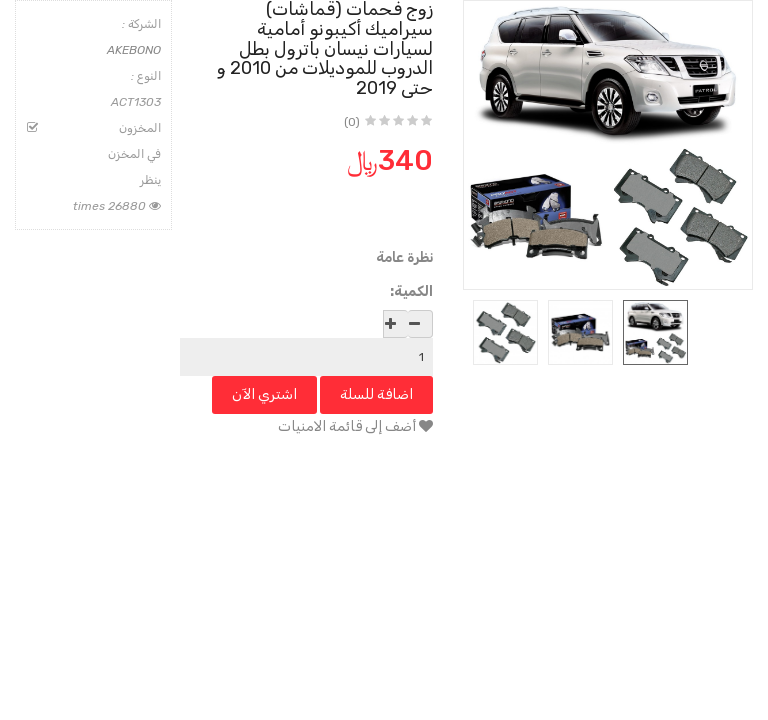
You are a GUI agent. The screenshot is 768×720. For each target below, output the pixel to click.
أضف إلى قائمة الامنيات (355, 426)
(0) (352, 122)
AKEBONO (134, 50)
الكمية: (411, 291)
